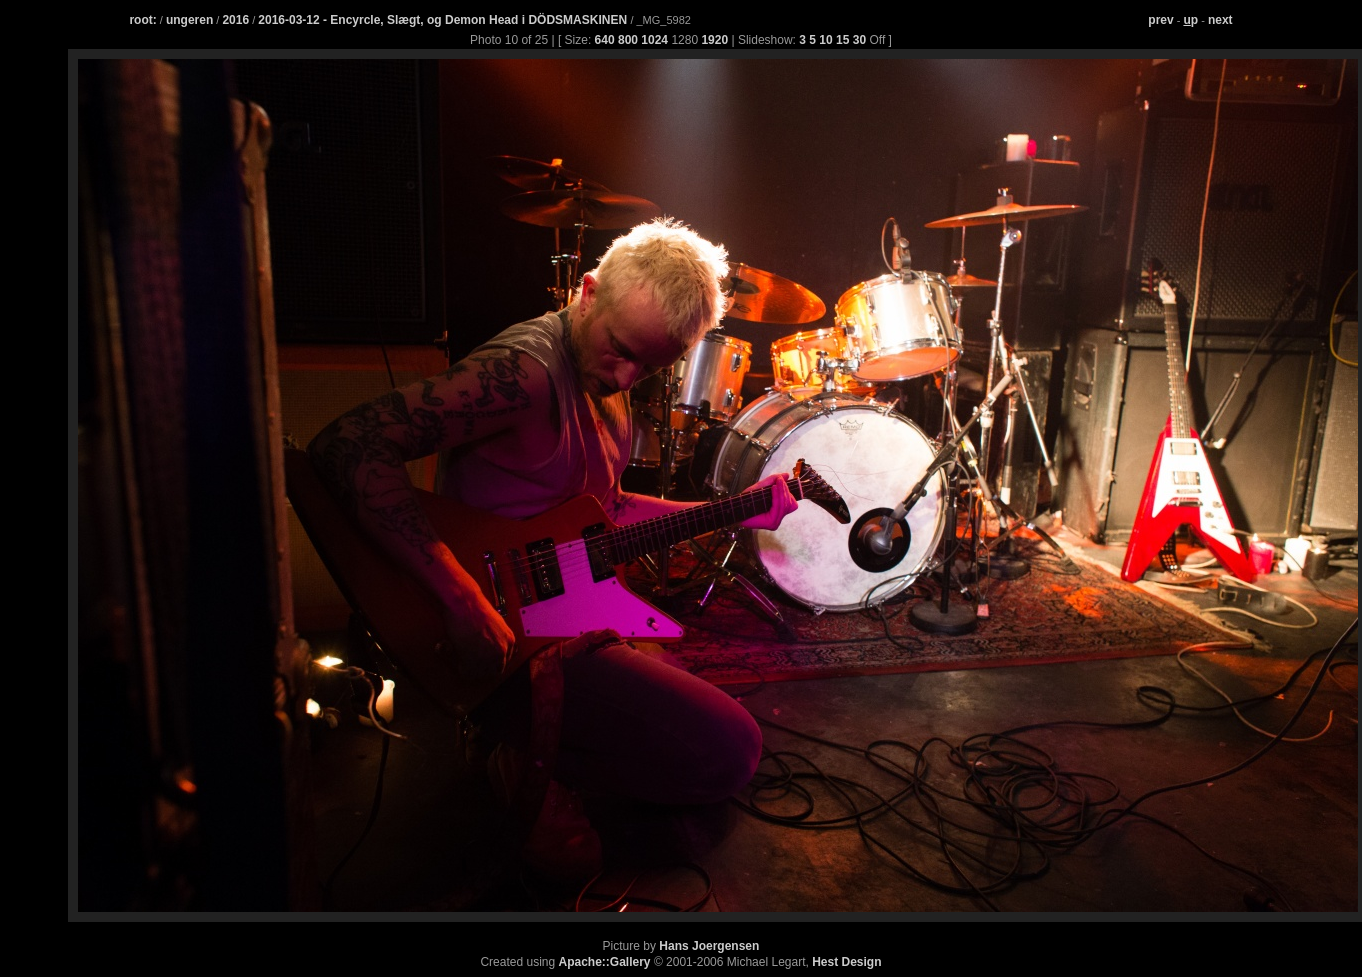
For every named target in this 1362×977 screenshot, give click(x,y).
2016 (235, 20)
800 (628, 40)
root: (142, 20)
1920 (714, 40)
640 (605, 40)
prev (1160, 20)
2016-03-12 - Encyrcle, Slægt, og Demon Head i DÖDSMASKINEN (444, 20)
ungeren (189, 20)
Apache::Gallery (605, 962)
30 (859, 40)
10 (825, 40)
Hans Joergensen (709, 946)
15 (842, 40)
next (1220, 20)
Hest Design (846, 962)
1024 (654, 40)
